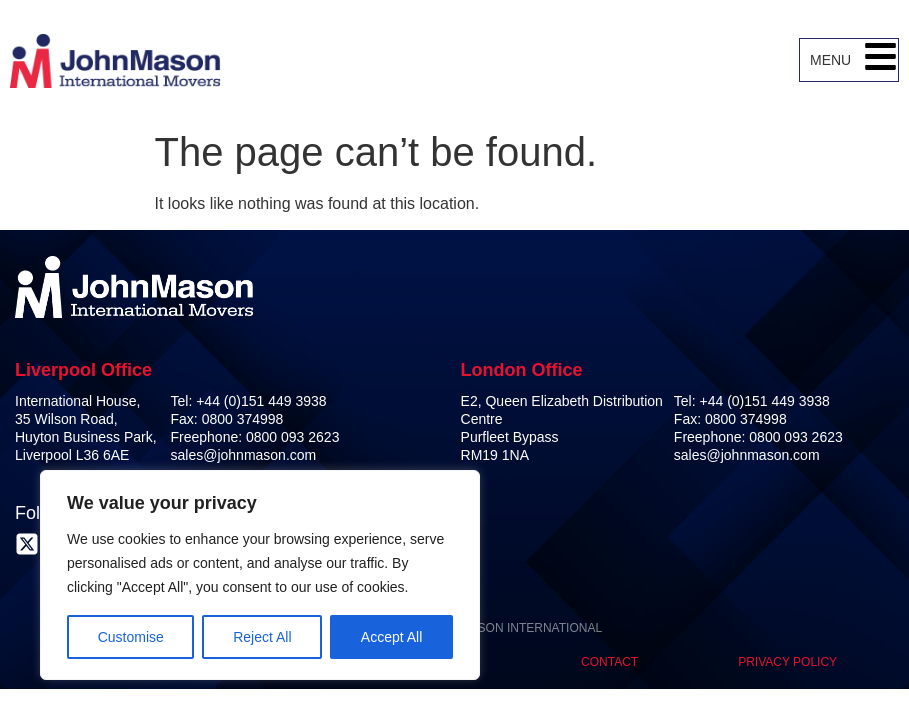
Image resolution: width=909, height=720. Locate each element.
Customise (131, 637)
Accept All (391, 637)
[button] (880, 60)
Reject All (262, 637)
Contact (609, 662)
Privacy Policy (787, 662)
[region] (260, 575)
